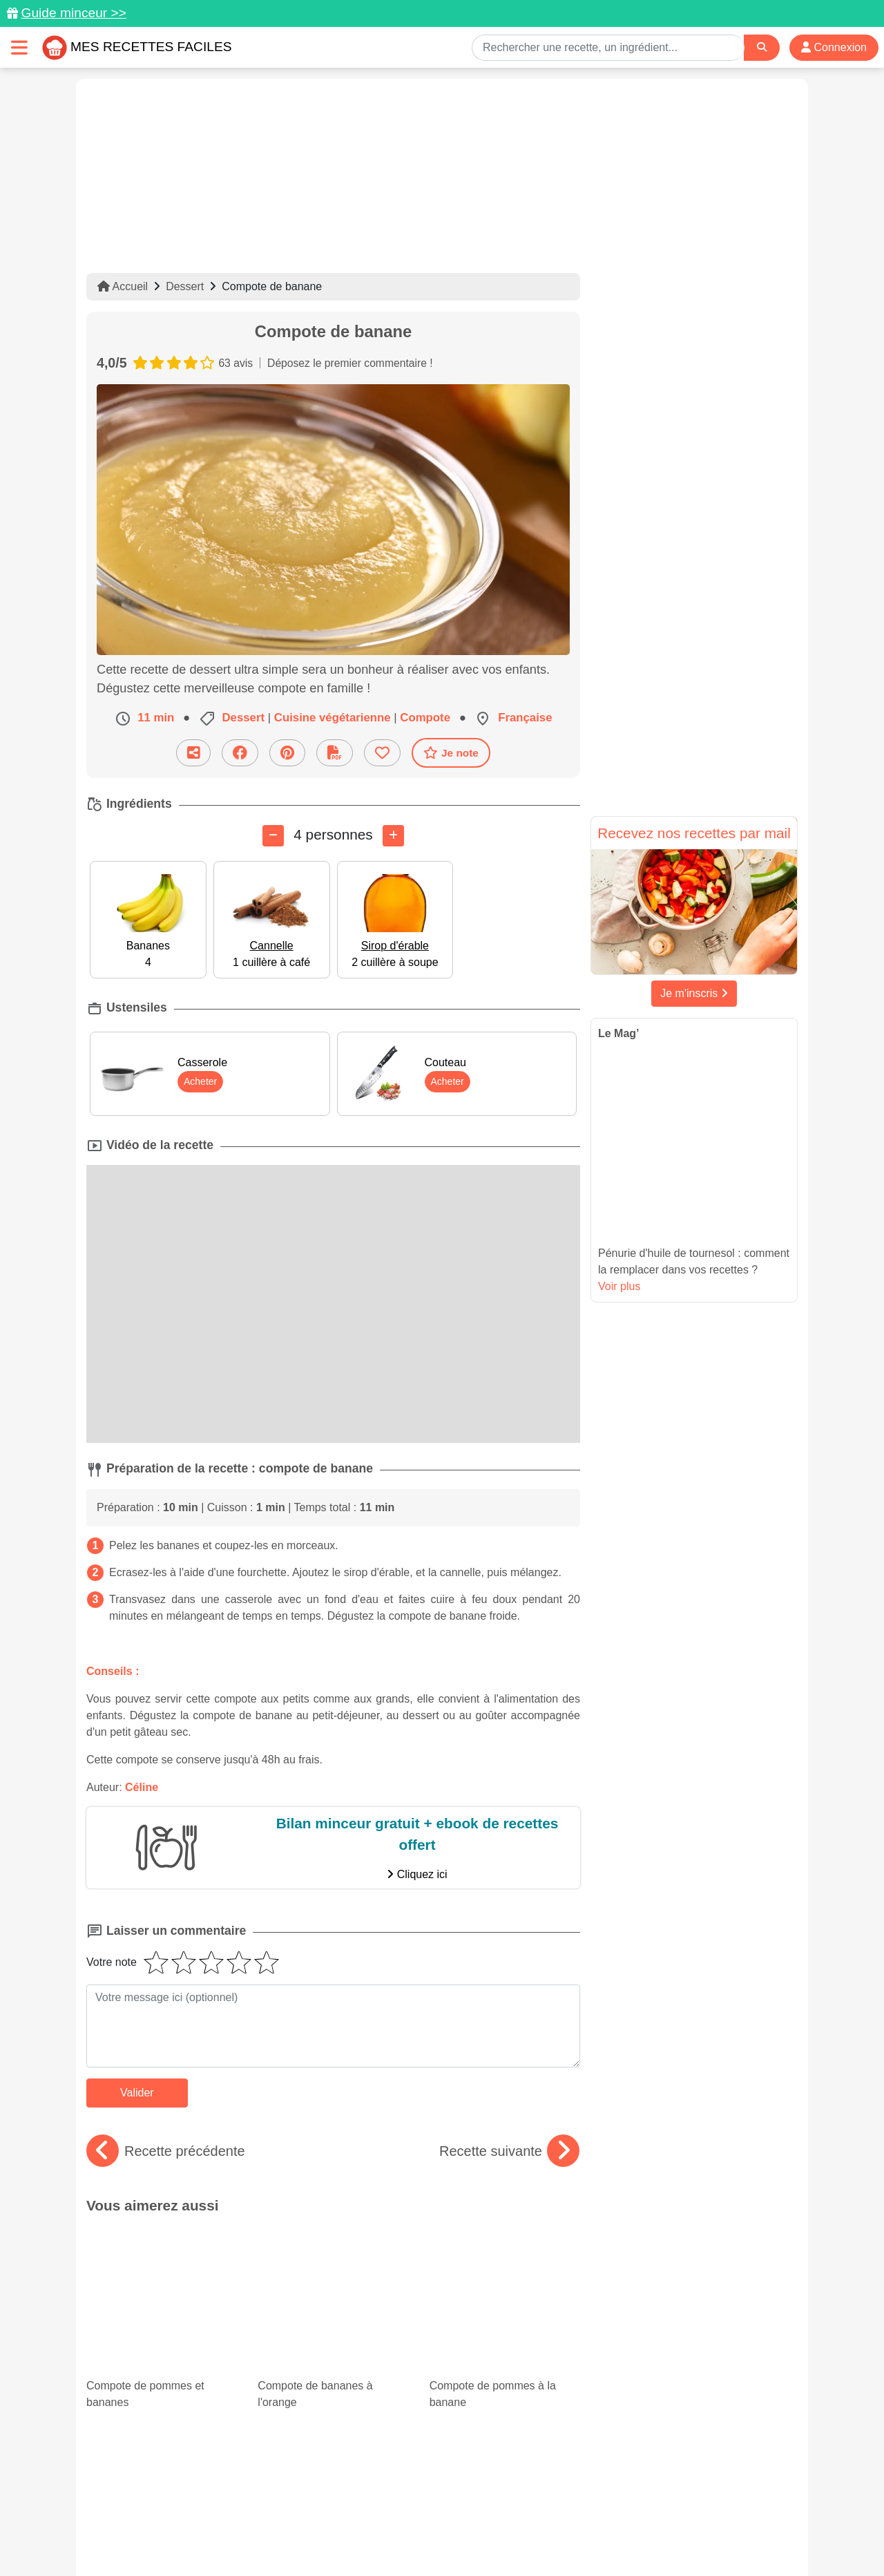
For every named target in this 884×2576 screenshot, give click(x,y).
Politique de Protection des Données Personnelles (667, 2521)
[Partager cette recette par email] (193, 752)
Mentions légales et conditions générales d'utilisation (428, 2521)
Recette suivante (509, 2151)
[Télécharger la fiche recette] (334, 752)
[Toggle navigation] (19, 47)
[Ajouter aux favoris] (382, 752)
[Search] (762, 47)
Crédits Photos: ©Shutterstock (319, 2535)
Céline (141, 1787)
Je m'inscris (694, 993)
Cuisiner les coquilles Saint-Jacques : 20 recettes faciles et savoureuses (333, 2361)
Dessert (185, 286)
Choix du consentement (455, 2535)
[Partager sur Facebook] (240, 752)
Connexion (834, 47)
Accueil (122, 286)
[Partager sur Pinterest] (287, 752)
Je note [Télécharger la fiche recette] (451, 752)
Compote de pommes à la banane (505, 2264)
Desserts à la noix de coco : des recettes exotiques (505, 2341)
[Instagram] (495, 2495)
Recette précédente (165, 2151)
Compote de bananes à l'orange (333, 2264)
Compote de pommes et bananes (161, 2264)
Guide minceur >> (73, 13)
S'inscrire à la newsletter (577, 2535)
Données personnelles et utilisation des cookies (194, 2521)
